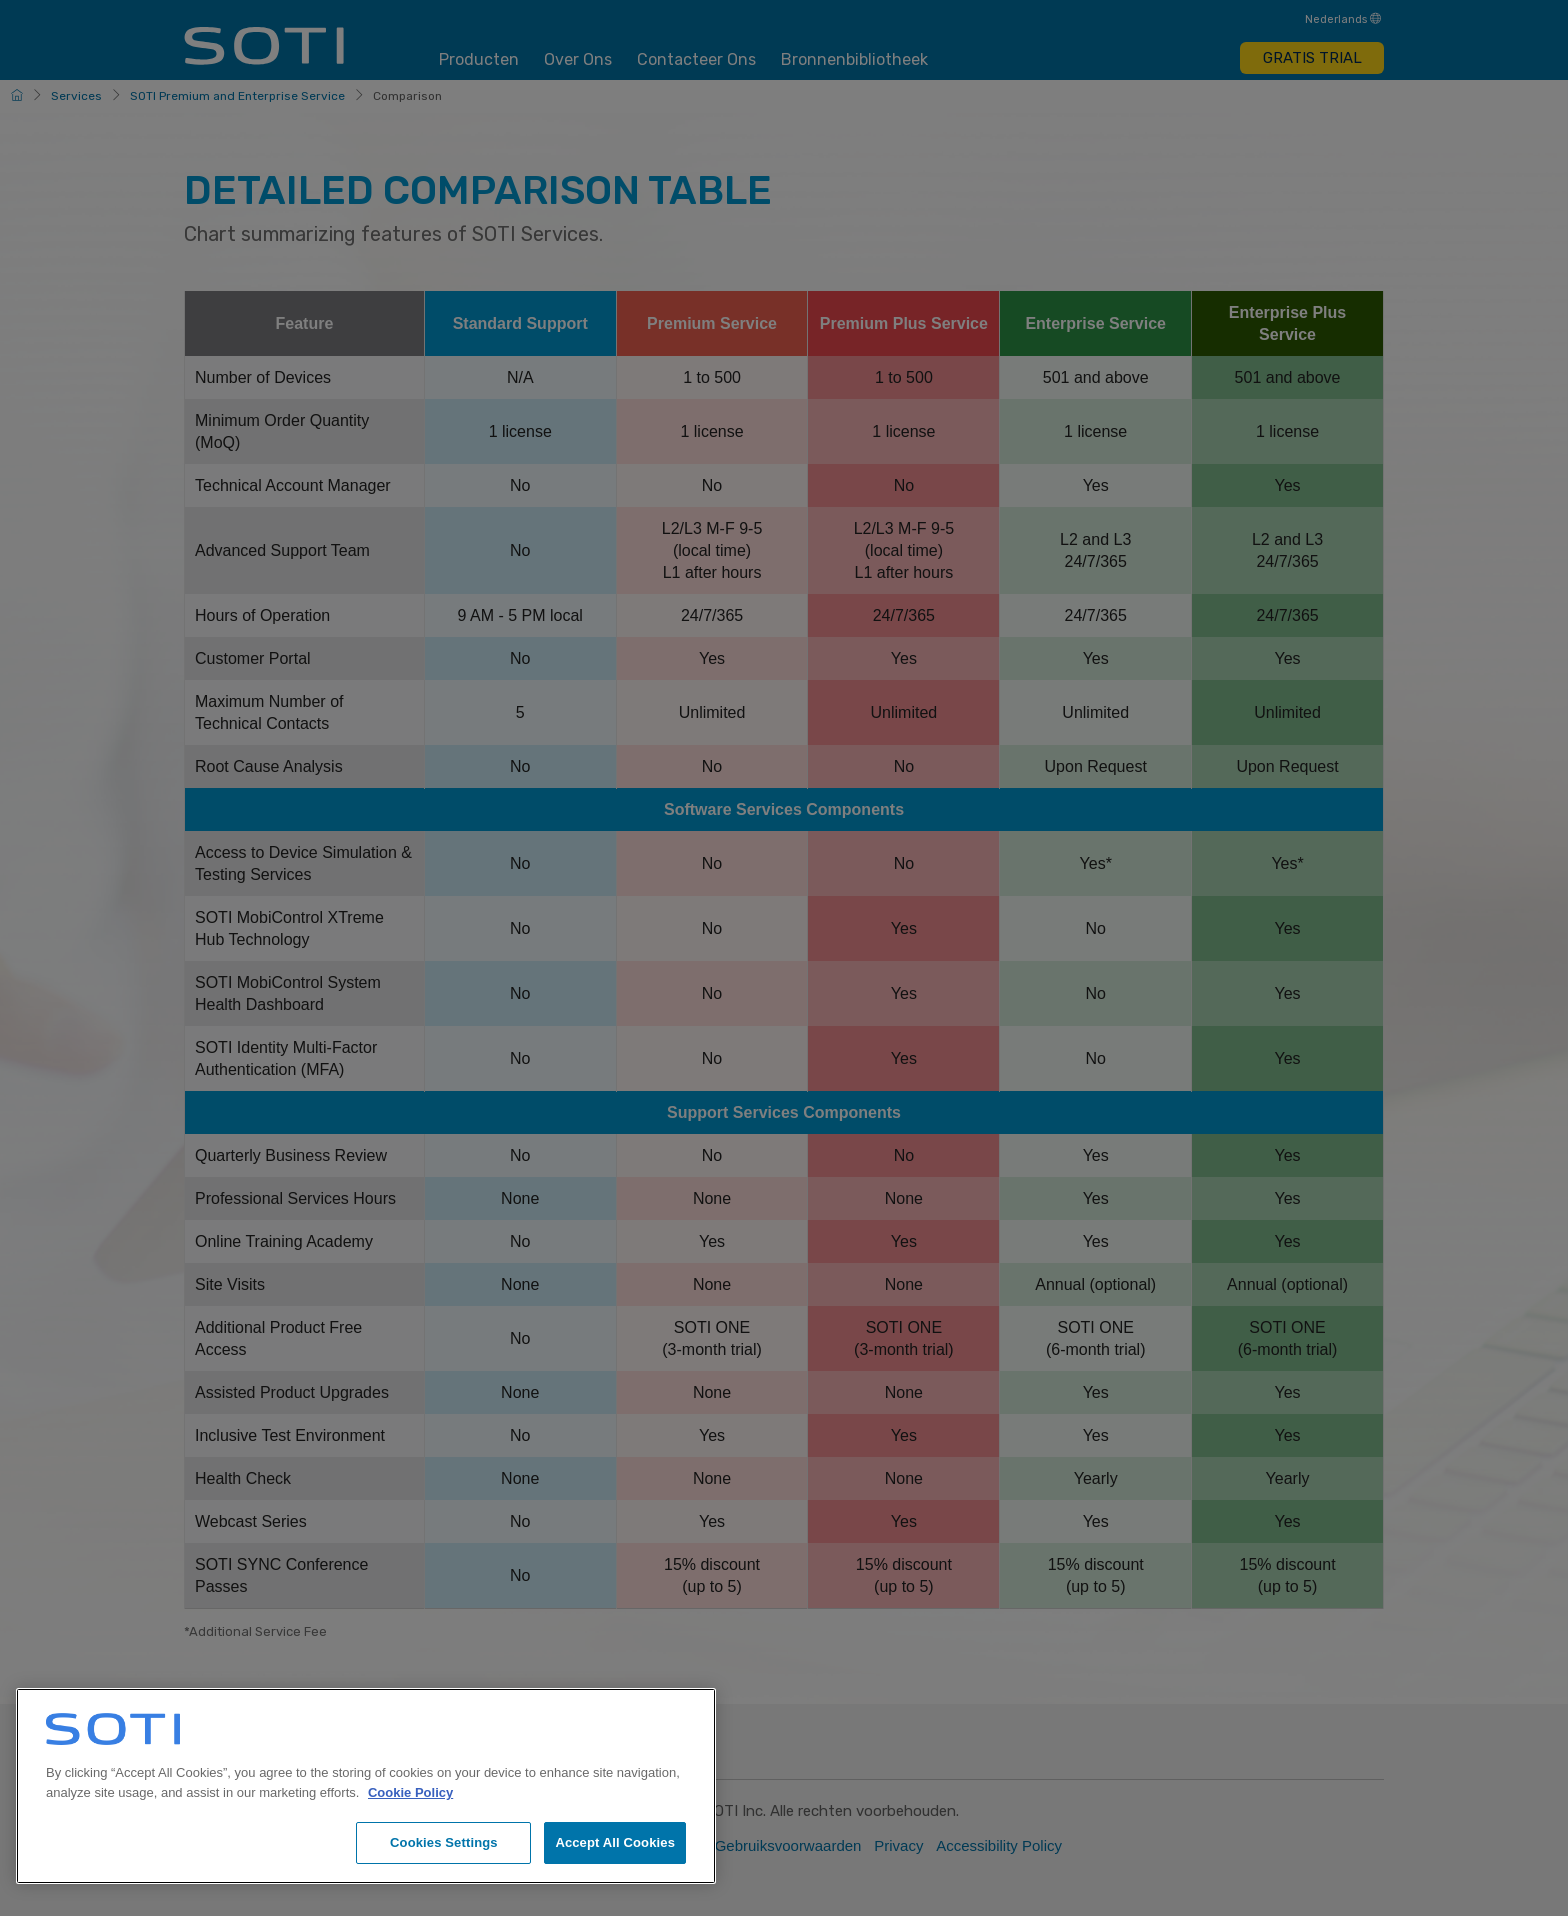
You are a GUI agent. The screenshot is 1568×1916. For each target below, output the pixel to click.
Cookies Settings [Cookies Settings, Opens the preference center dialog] (444, 1842)
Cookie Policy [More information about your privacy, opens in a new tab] (410, 1792)
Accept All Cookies (615, 1842)
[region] (366, 1786)
